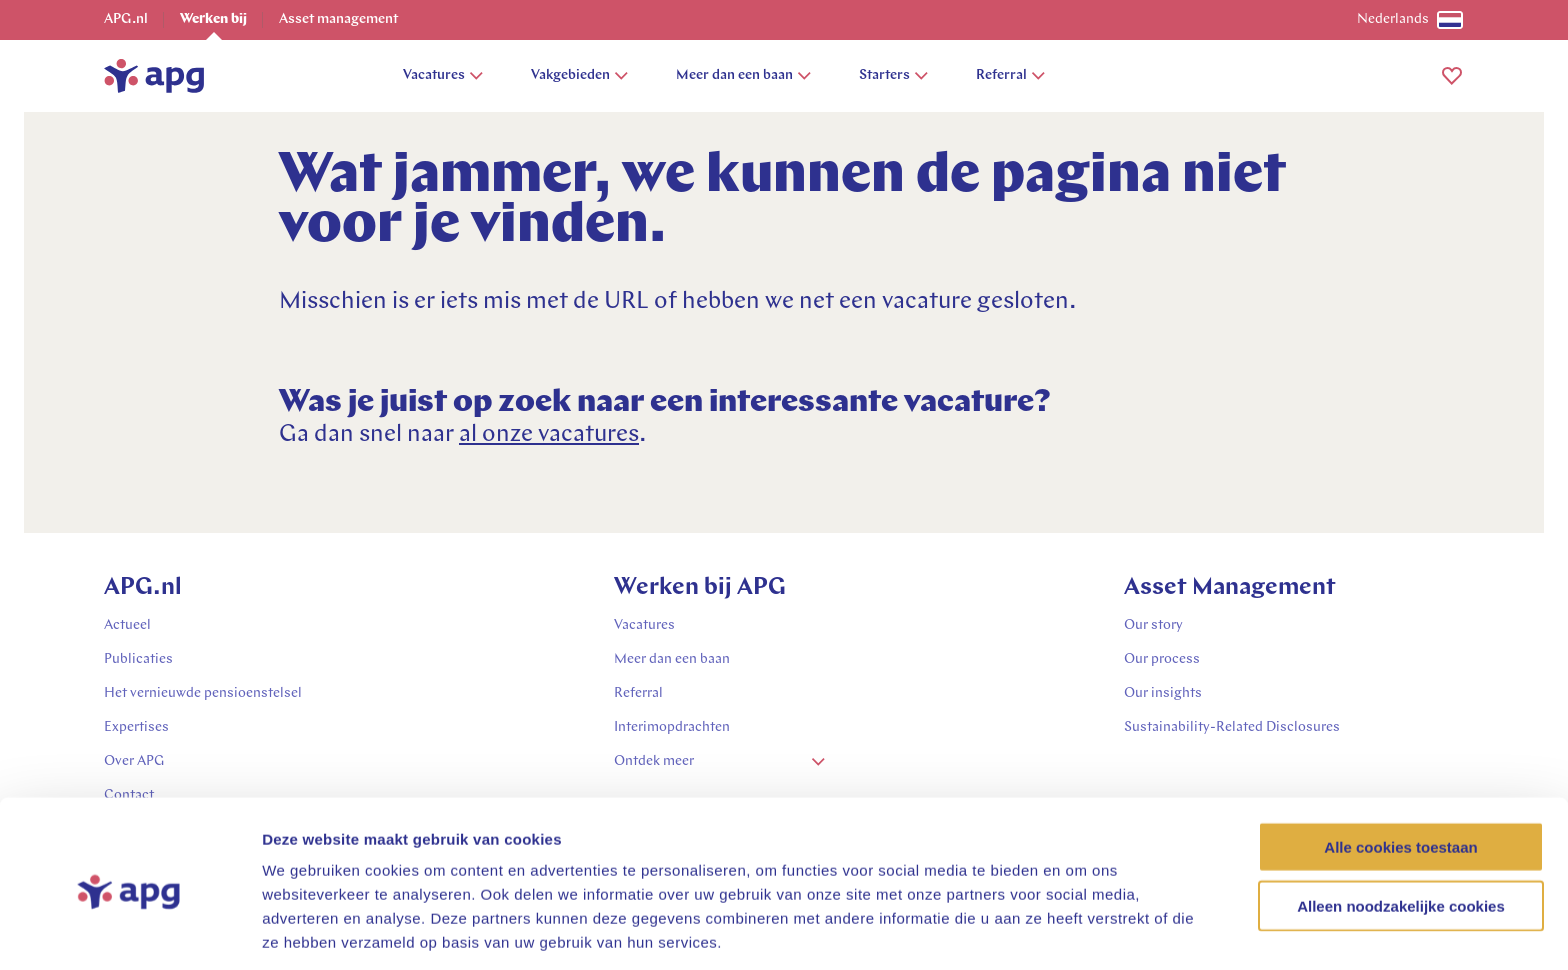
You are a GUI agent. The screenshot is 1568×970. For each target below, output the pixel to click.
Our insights (1163, 693)
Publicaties (138, 659)
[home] (154, 76)
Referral (1010, 75)
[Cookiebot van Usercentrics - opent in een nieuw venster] (129, 931)
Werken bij (213, 19)
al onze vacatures (549, 435)
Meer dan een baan (743, 75)
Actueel (127, 625)
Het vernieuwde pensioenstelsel (203, 693)
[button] (1452, 76)
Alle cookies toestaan (1400, 770)
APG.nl (126, 19)
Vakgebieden (579, 75)
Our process (1162, 659)
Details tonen (1080, 930)
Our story (1153, 625)
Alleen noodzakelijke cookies (1401, 829)
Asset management (338, 19)
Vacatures (443, 75)
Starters (893, 75)
